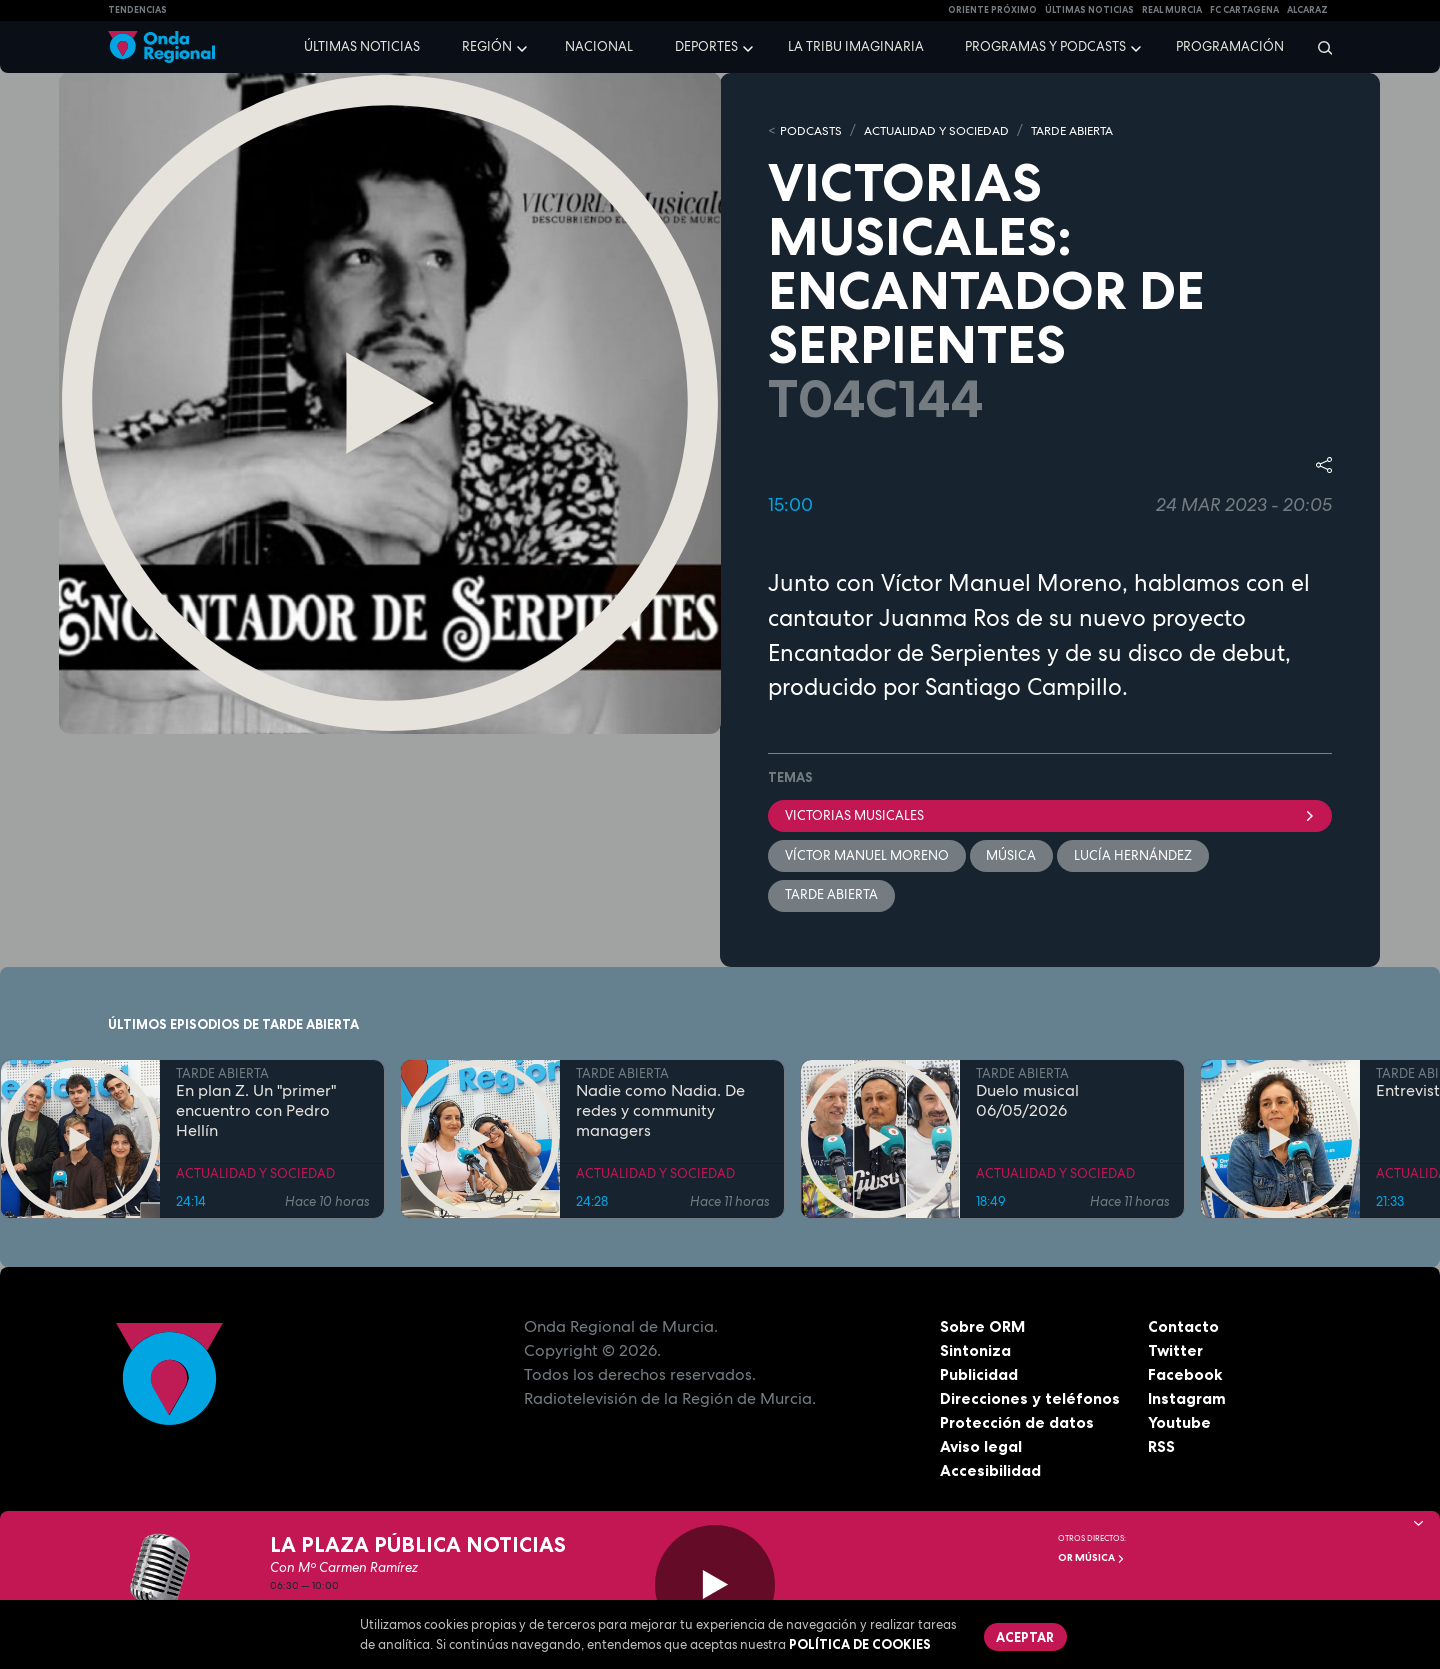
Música (1012, 855)
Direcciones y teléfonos (1031, 1400)
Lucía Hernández (1134, 855)
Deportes (706, 46)
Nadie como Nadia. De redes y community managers (660, 1113)
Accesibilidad (990, 1472)
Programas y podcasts (1045, 46)
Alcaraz (1307, 10)
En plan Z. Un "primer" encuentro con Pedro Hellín (256, 1113)
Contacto (1183, 1328)
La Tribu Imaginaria (856, 46)
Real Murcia (1172, 10)
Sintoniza (975, 1352)
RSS (1162, 1448)
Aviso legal (981, 1448)
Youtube (1179, 1424)
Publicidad (979, 1376)
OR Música (1091, 1557)
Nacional (599, 46)
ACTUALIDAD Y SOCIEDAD (947, 130)
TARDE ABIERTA (1095, 130)
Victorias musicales (1050, 815)
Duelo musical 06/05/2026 (1027, 1103)
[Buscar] (1318, 47)
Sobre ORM (984, 1328)
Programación (1230, 46)
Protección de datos (1018, 1424)
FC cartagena (1244, 10)
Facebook (1185, 1376)
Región (487, 46)
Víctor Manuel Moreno (867, 855)
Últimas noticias (362, 46)
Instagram (1187, 1400)
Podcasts (813, 130)
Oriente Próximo (992, 10)
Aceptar (1026, 1637)
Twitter (1176, 1352)
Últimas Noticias (1089, 10)
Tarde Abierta (831, 896)
